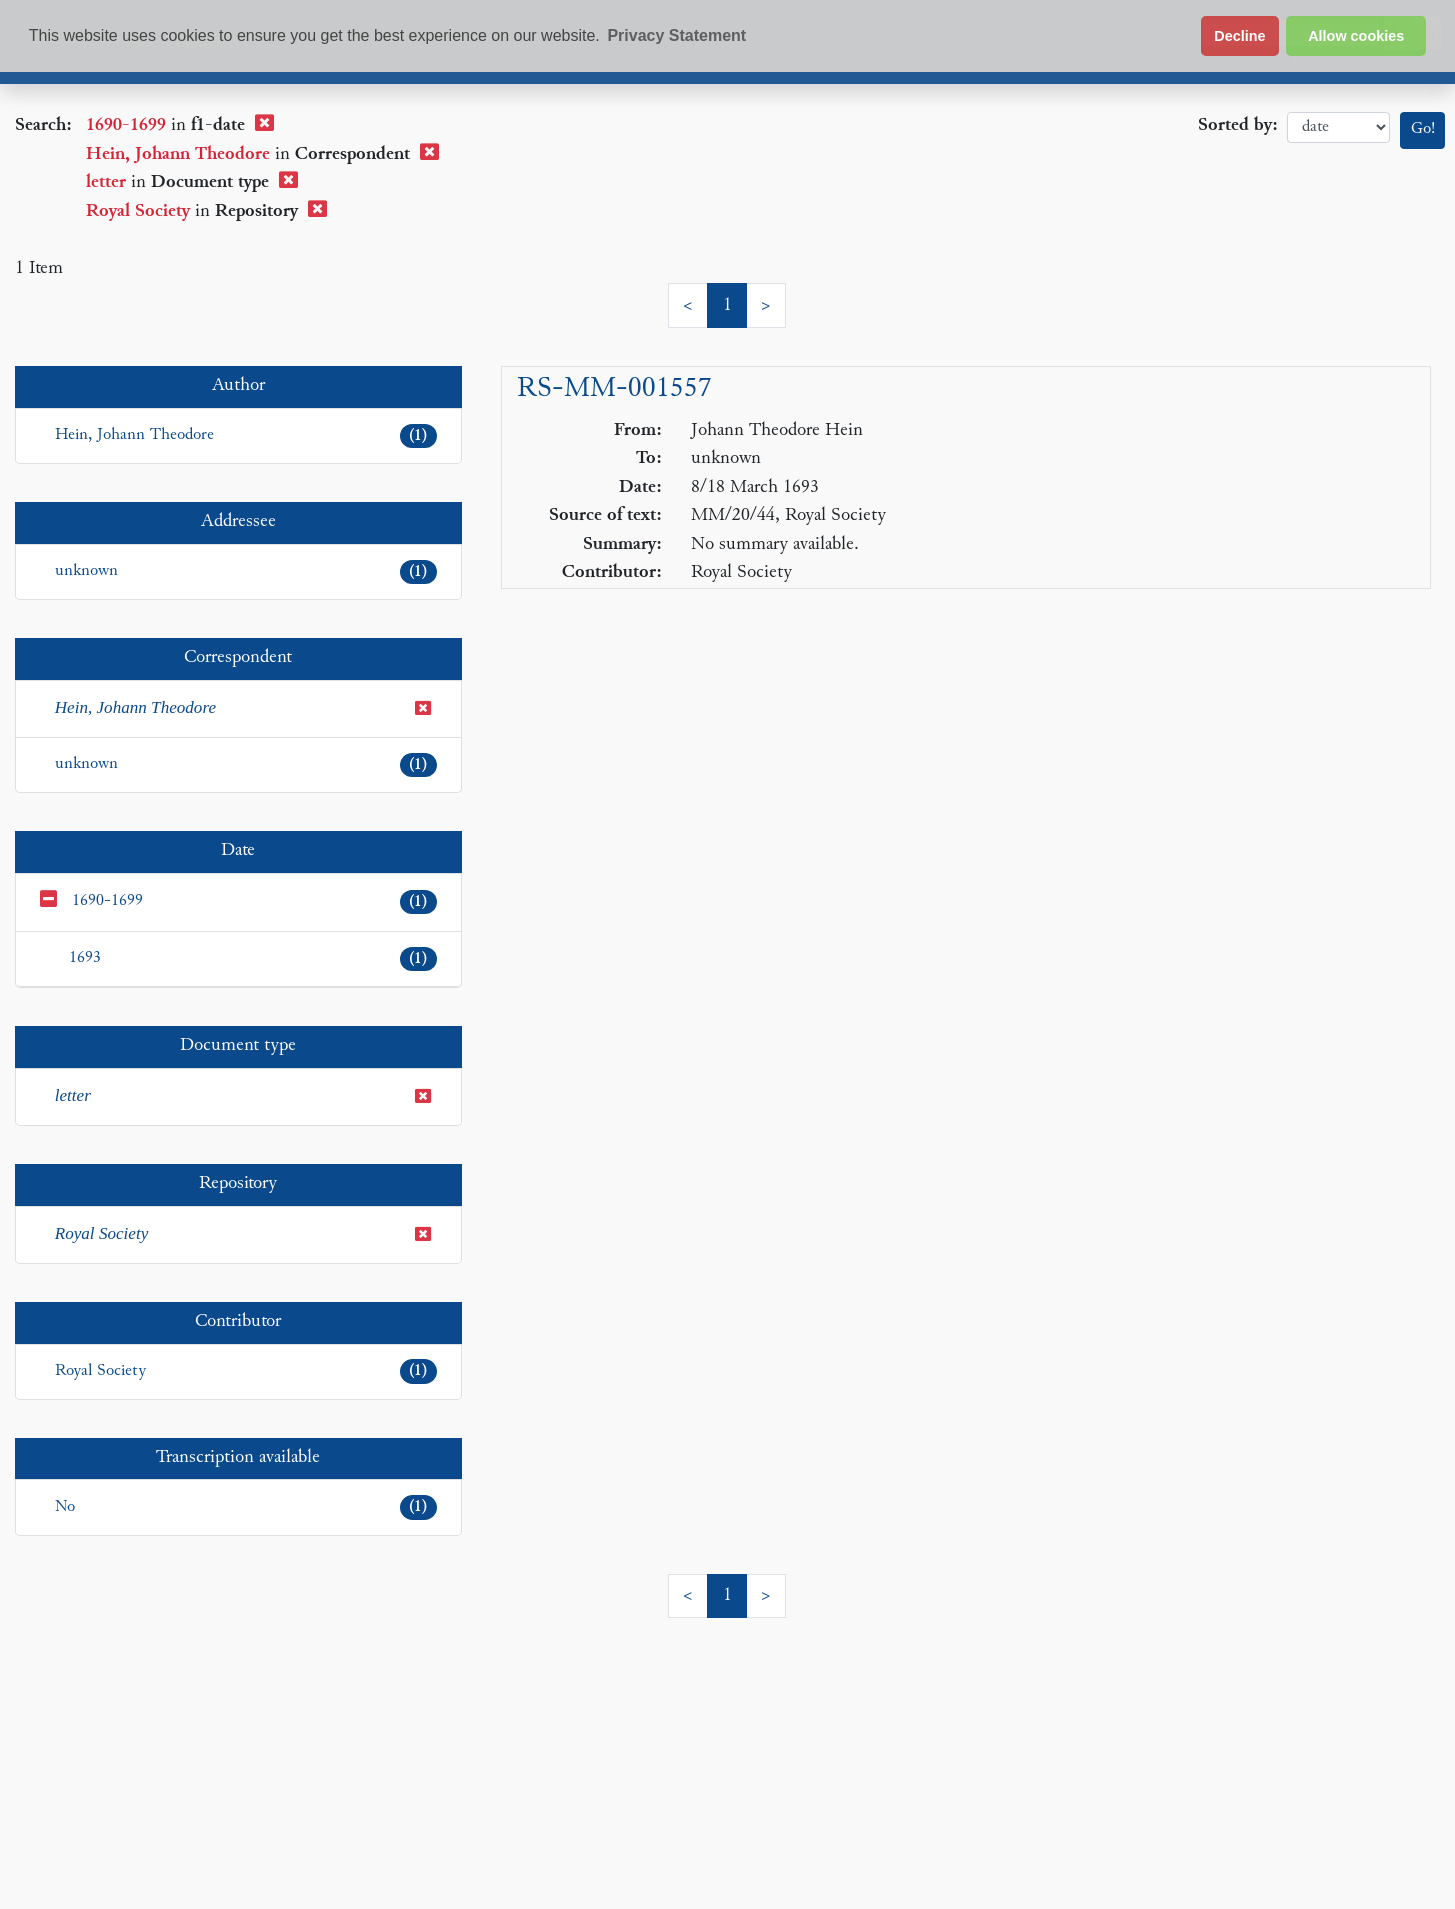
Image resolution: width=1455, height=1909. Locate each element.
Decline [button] (1239, 36)
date (1338, 127)
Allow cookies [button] (1356, 36)
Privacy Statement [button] (676, 35)
